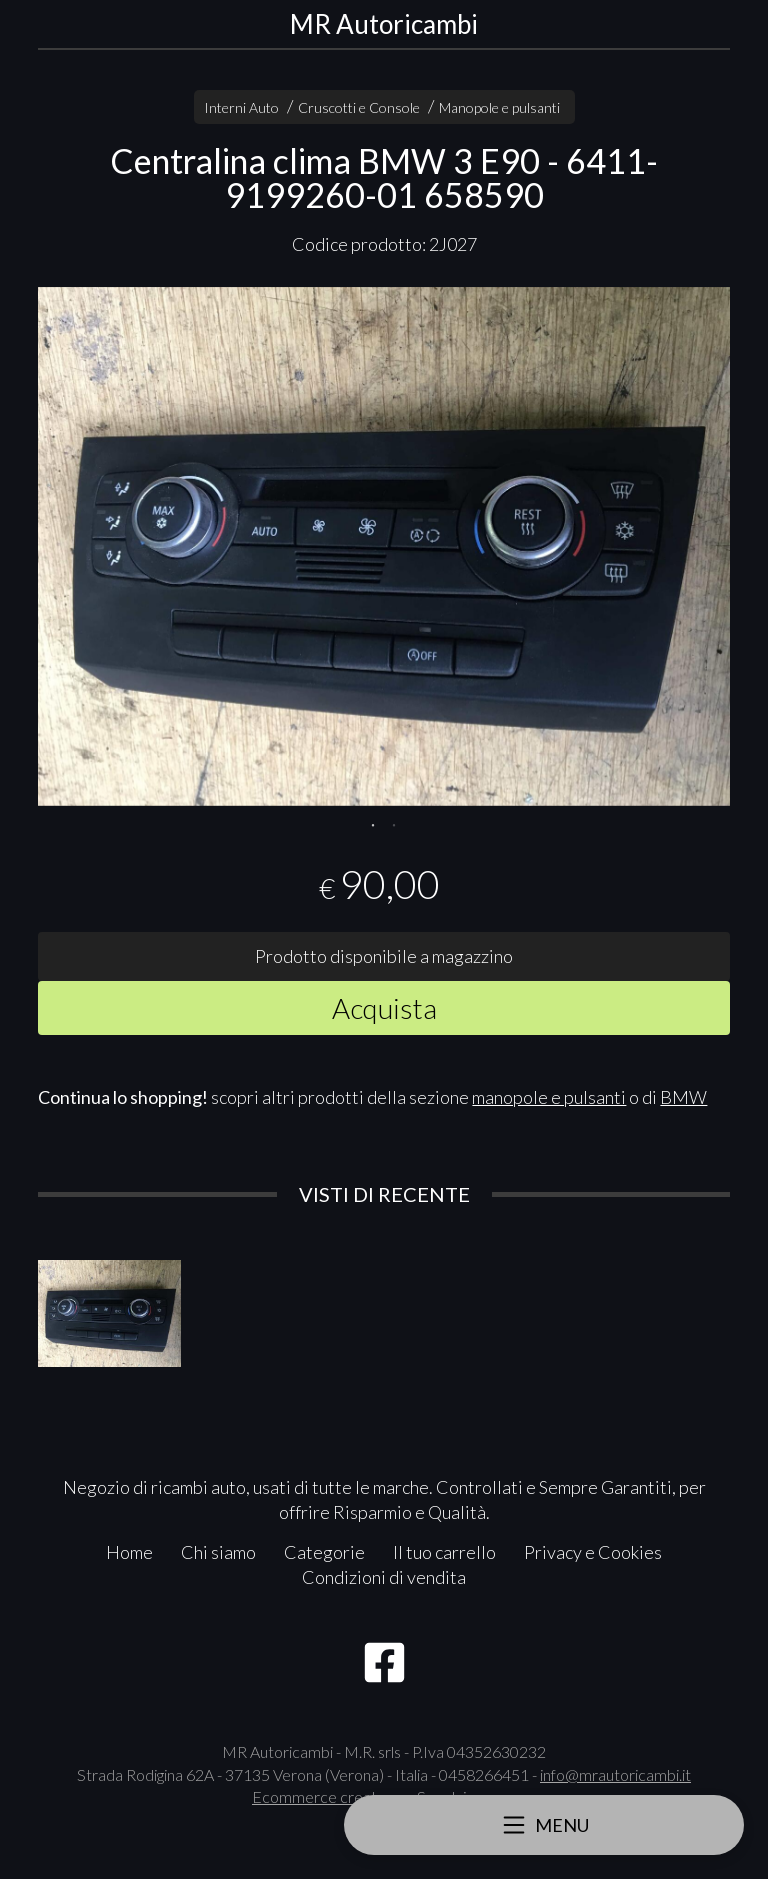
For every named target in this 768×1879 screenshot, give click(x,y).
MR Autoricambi (384, 24)
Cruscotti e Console (359, 107)
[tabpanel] (384, 546)
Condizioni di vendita (384, 1577)
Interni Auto (241, 107)
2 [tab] (394, 823)
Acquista (384, 1008)
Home (129, 1552)
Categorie (324, 1552)
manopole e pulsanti (549, 1097)
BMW (683, 1097)
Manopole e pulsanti (499, 107)
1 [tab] (373, 823)
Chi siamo (218, 1552)
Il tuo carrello (444, 1552)
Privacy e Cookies (593, 1552)
